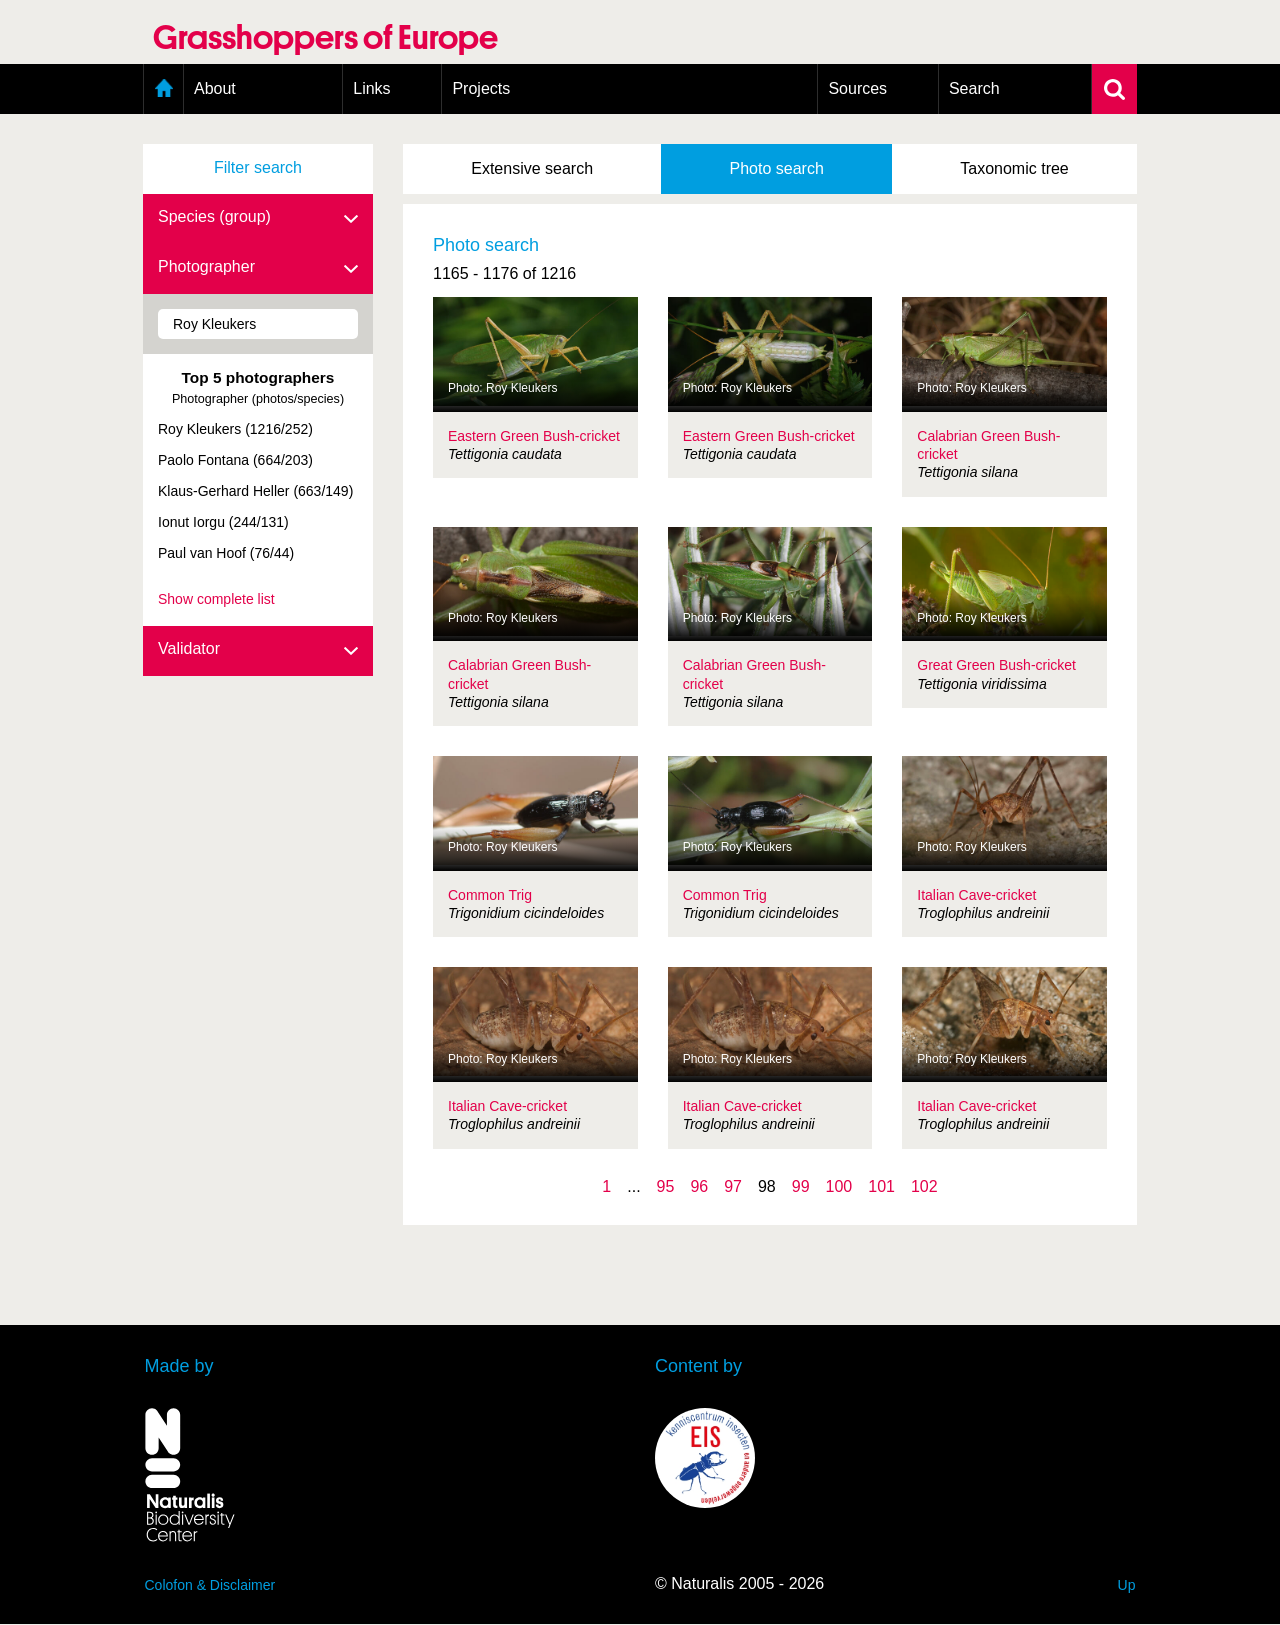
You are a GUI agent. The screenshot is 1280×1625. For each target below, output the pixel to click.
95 (666, 1186)
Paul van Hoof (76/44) (226, 553)
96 (699, 1186)
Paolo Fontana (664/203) (235, 460)
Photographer (258, 268)
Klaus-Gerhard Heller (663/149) (255, 491)
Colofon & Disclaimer (210, 1585)
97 (733, 1186)
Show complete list (216, 599)
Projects (481, 88)
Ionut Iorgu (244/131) (223, 522)
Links (371, 88)
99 (801, 1186)
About (215, 88)
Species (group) (258, 218)
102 (924, 1186)
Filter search (258, 167)
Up (1127, 1585)
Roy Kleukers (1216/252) (235, 429)
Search (974, 88)
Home (163, 89)
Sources (857, 88)
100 (839, 1186)
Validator (258, 650)
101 (881, 1186)
